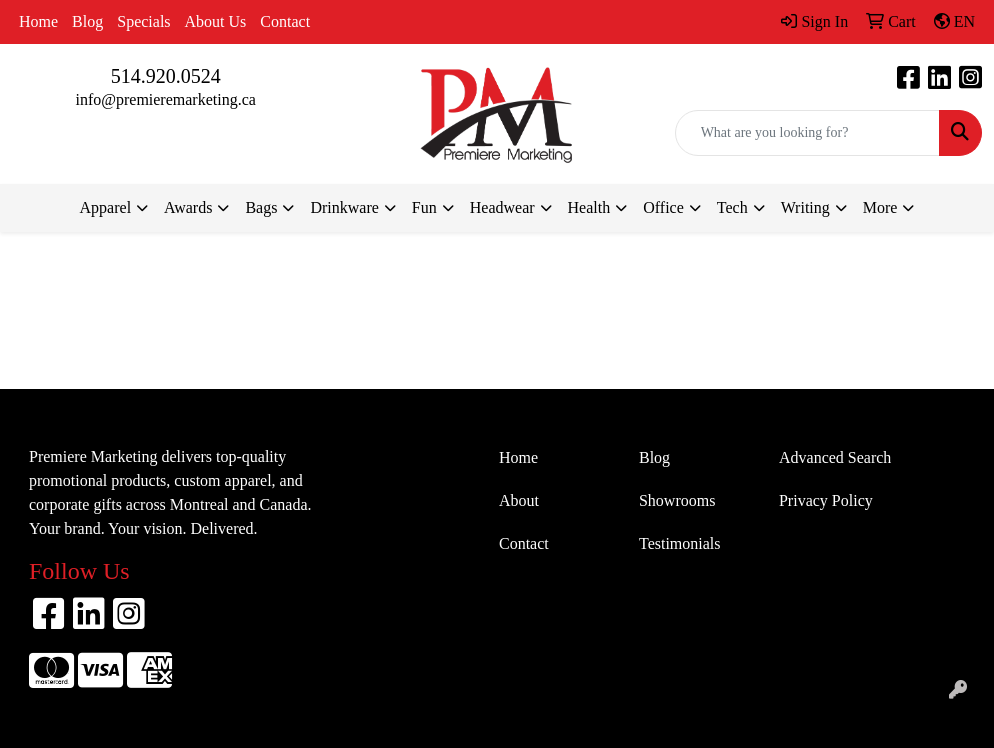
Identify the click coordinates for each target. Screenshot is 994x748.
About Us (216, 21)
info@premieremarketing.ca (165, 99)
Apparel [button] (106, 207)
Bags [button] (261, 207)
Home (38, 21)
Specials (143, 21)
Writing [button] (805, 207)
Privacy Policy (826, 500)
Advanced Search (835, 457)
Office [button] (663, 207)
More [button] (880, 207)
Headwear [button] (502, 207)
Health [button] (589, 207)
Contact (285, 21)
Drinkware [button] (344, 207)
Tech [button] (732, 207)
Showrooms (677, 500)
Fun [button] (424, 207)
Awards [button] (188, 207)
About (519, 500)
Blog (87, 21)
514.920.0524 (166, 76)
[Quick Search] (807, 133)
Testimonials (680, 543)
